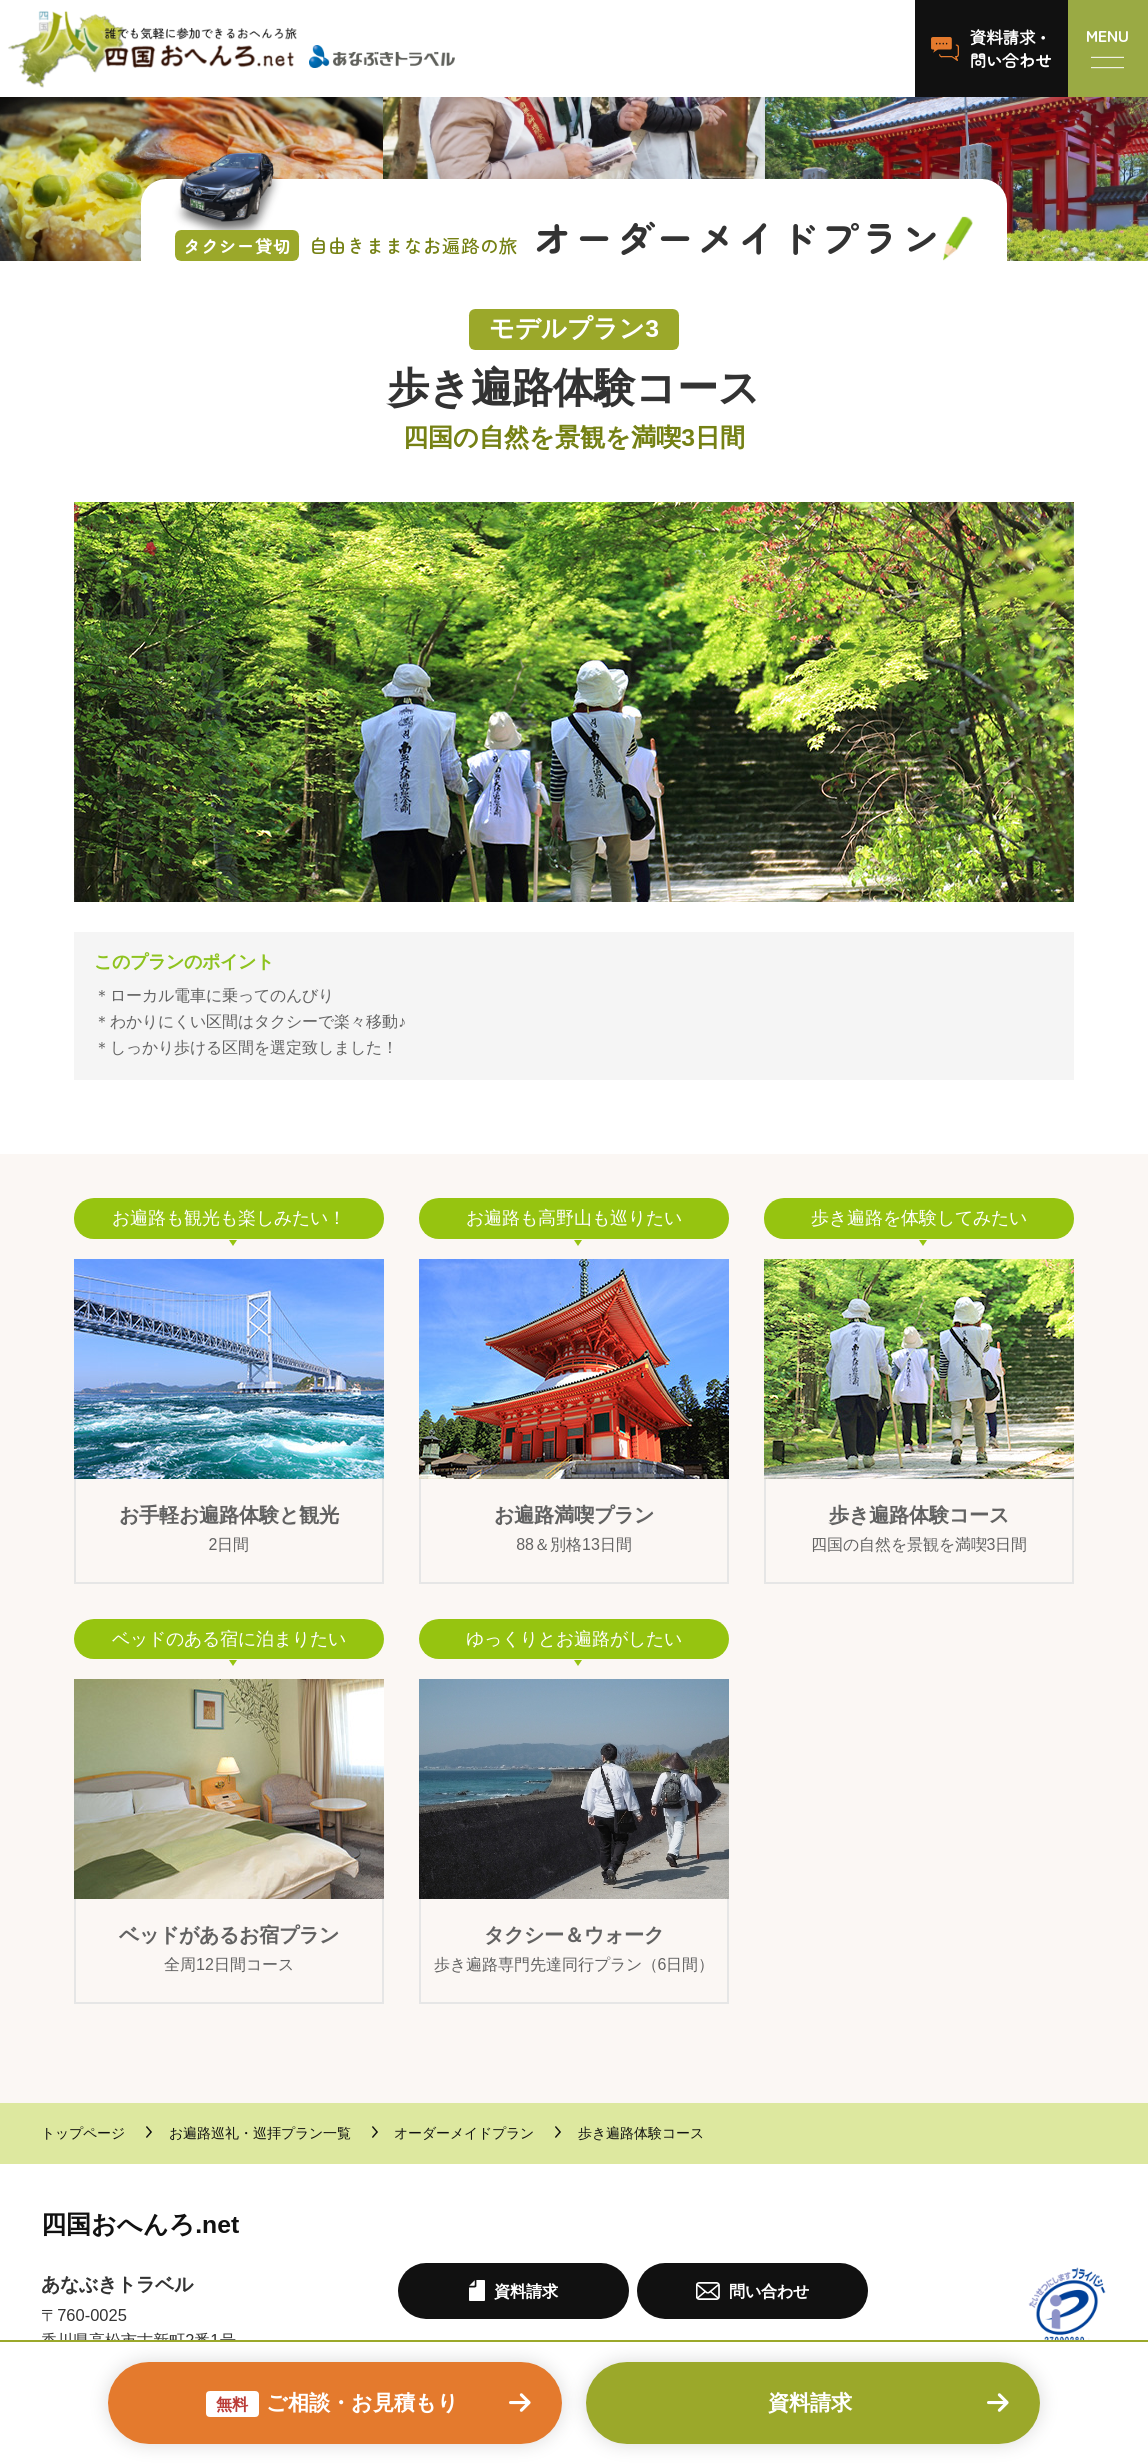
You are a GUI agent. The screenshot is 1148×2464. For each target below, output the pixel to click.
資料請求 (810, 2402)
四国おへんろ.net (140, 2224)
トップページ (83, 2133)
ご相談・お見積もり (332, 2404)
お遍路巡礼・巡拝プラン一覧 (260, 2133)
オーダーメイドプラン (464, 2133)
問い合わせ (752, 2291)
